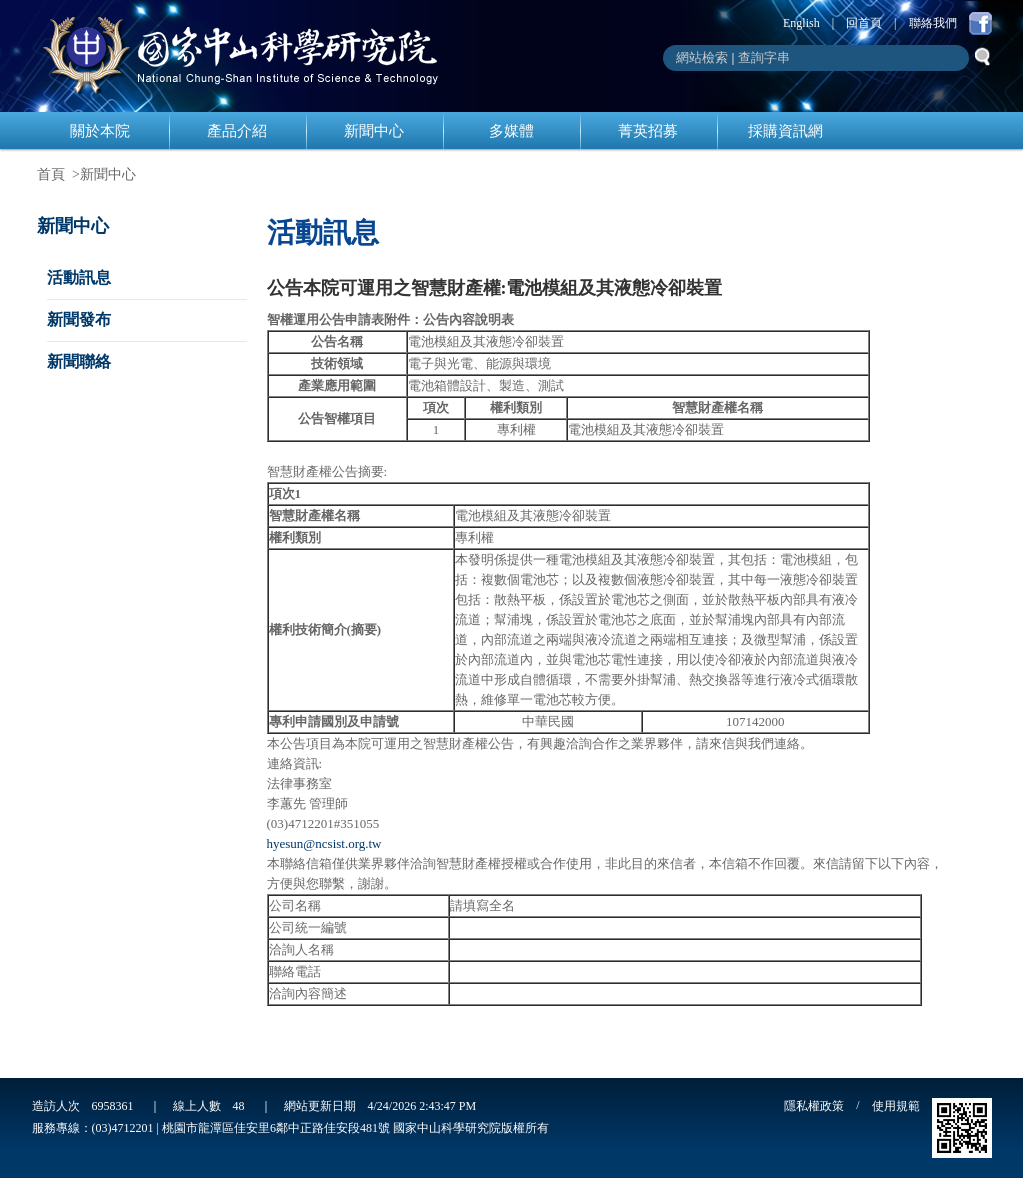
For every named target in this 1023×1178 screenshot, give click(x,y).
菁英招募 (648, 131)
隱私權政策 (814, 1106)
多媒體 (511, 131)
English (801, 23)
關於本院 (100, 131)
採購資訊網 (785, 131)
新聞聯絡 (79, 361)
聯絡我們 (933, 23)
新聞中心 (374, 131)
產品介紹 (237, 131)
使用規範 (896, 1106)
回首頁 (864, 23)
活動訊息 (79, 277)
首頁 (51, 174)
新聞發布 (79, 319)
